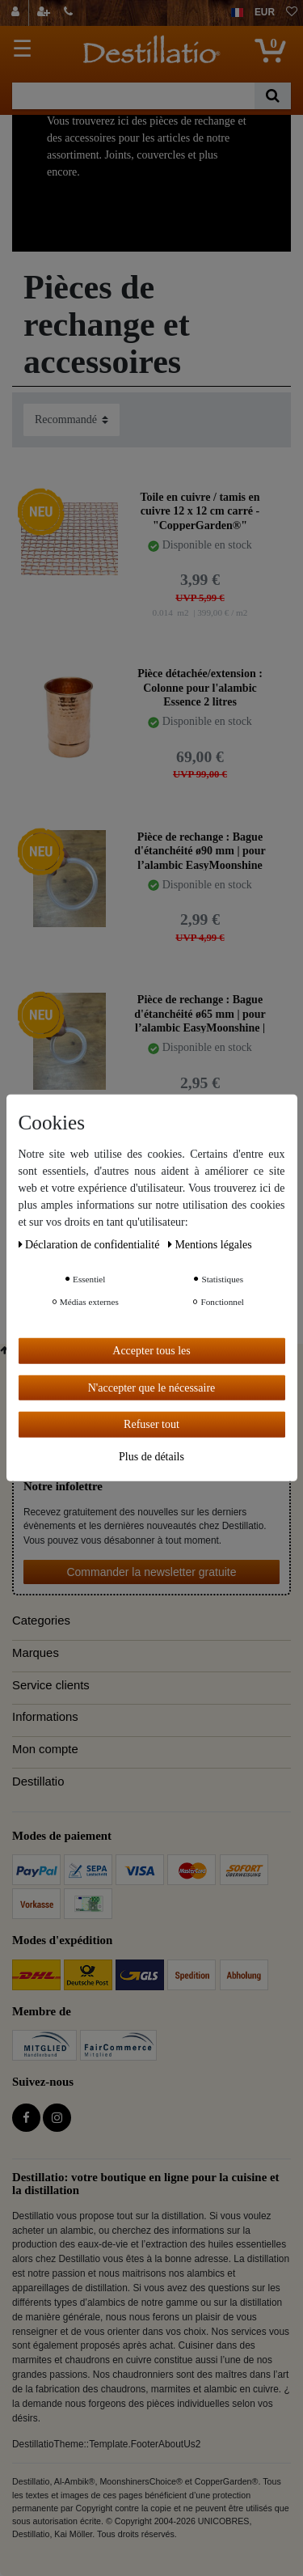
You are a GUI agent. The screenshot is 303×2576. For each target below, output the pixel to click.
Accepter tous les (151, 1351)
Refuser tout (151, 1424)
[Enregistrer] (45, 13)
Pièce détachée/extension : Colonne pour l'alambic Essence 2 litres (200, 687)
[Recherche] (273, 96)
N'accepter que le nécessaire (152, 1387)
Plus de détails (151, 1456)
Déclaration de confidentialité (90, 1245)
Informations (45, 1716)
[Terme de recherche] (133, 96)
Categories (41, 1620)
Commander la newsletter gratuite (151, 1572)
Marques (35, 1652)
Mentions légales (210, 1245)
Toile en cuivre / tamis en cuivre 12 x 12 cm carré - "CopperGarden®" (199, 511)
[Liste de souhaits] (291, 13)
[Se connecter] (17, 13)
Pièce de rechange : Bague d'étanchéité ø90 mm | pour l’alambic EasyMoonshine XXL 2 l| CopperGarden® (200, 851)
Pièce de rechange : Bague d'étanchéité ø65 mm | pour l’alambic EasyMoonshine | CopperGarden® (200, 1013)
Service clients (51, 1685)
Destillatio (38, 1781)
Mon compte (45, 1749)
